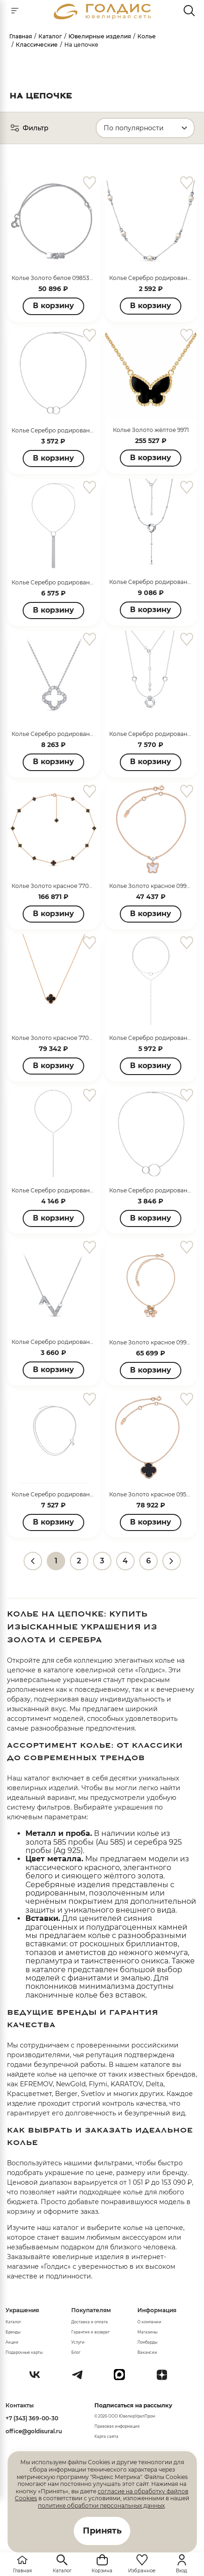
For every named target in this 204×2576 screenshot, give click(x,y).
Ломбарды (147, 2342)
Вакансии (147, 2352)
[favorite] (89, 183)
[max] (123, 2378)
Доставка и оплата (89, 2322)
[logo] (102, 16)
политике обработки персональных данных (101, 2505)
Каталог (13, 2322)
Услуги (78, 2342)
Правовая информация (117, 2426)
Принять (102, 2531)
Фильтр (29, 128)
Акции (12, 2342)
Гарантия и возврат (90, 2332)
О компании (149, 2322)
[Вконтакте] (38, 2378)
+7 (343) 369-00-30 (32, 2418)
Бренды (13, 2332)
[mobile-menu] (14, 11)
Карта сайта (106, 2436)
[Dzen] (165, 2378)
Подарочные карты (24, 2352)
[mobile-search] (189, 11)
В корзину (53, 305)
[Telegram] (81, 2378)
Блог (75, 2352)
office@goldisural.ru (34, 2431)
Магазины (147, 2332)
